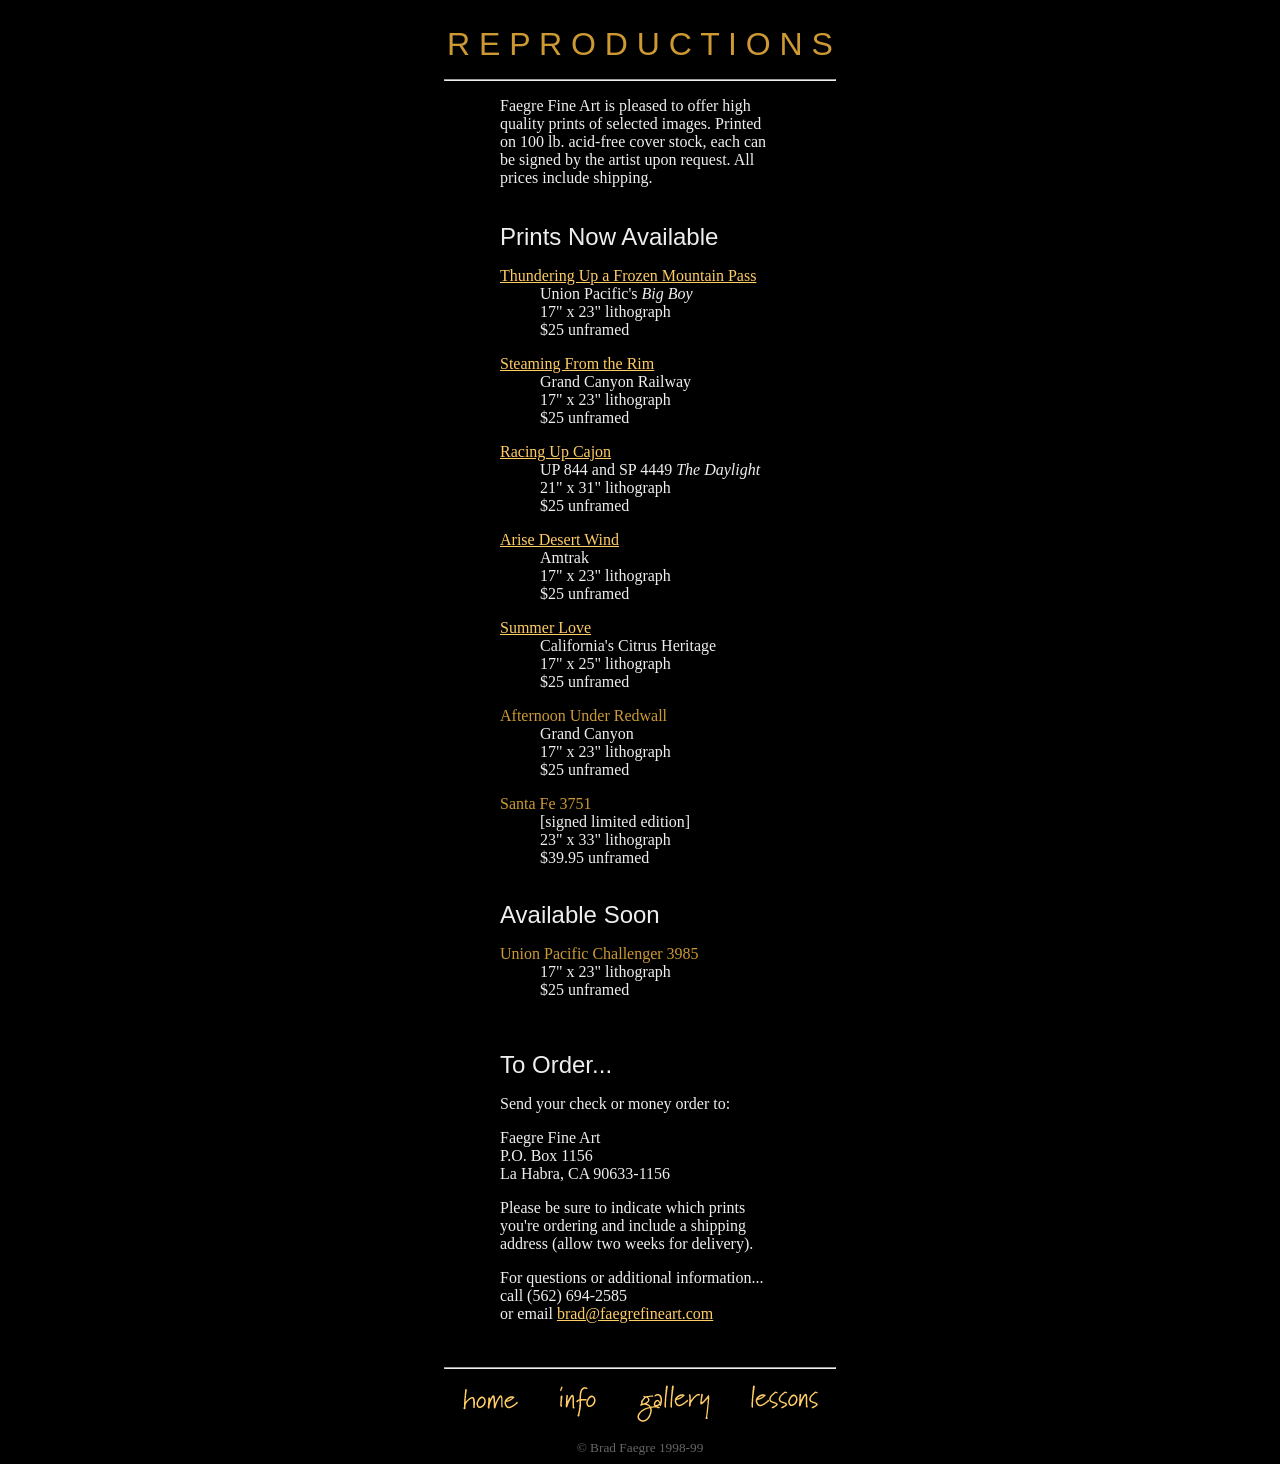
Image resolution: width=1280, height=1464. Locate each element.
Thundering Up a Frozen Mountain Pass (628, 275)
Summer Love (545, 627)
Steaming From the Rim (577, 363)
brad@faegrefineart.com (635, 1313)
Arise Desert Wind (559, 539)
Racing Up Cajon (555, 451)
